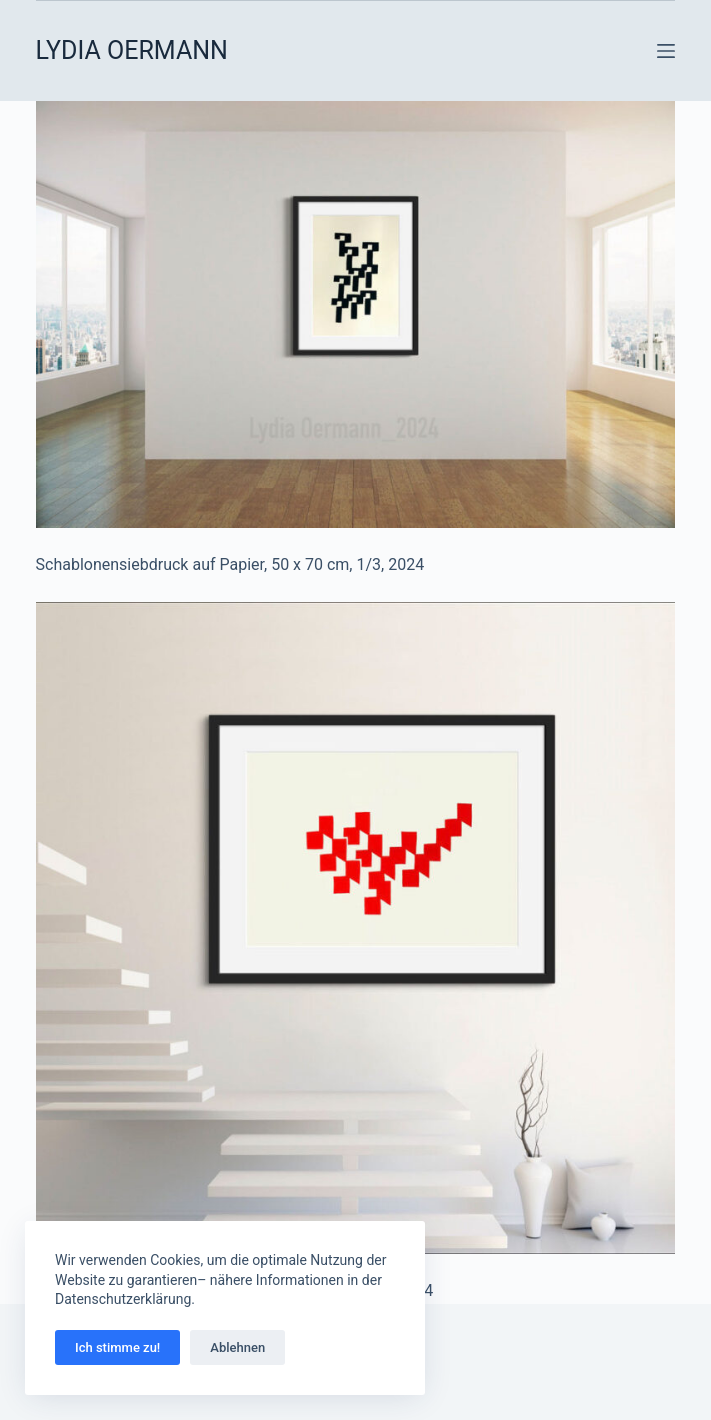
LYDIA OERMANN (132, 50)
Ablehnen (237, 1347)
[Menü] (666, 51)
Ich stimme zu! (117, 1347)
